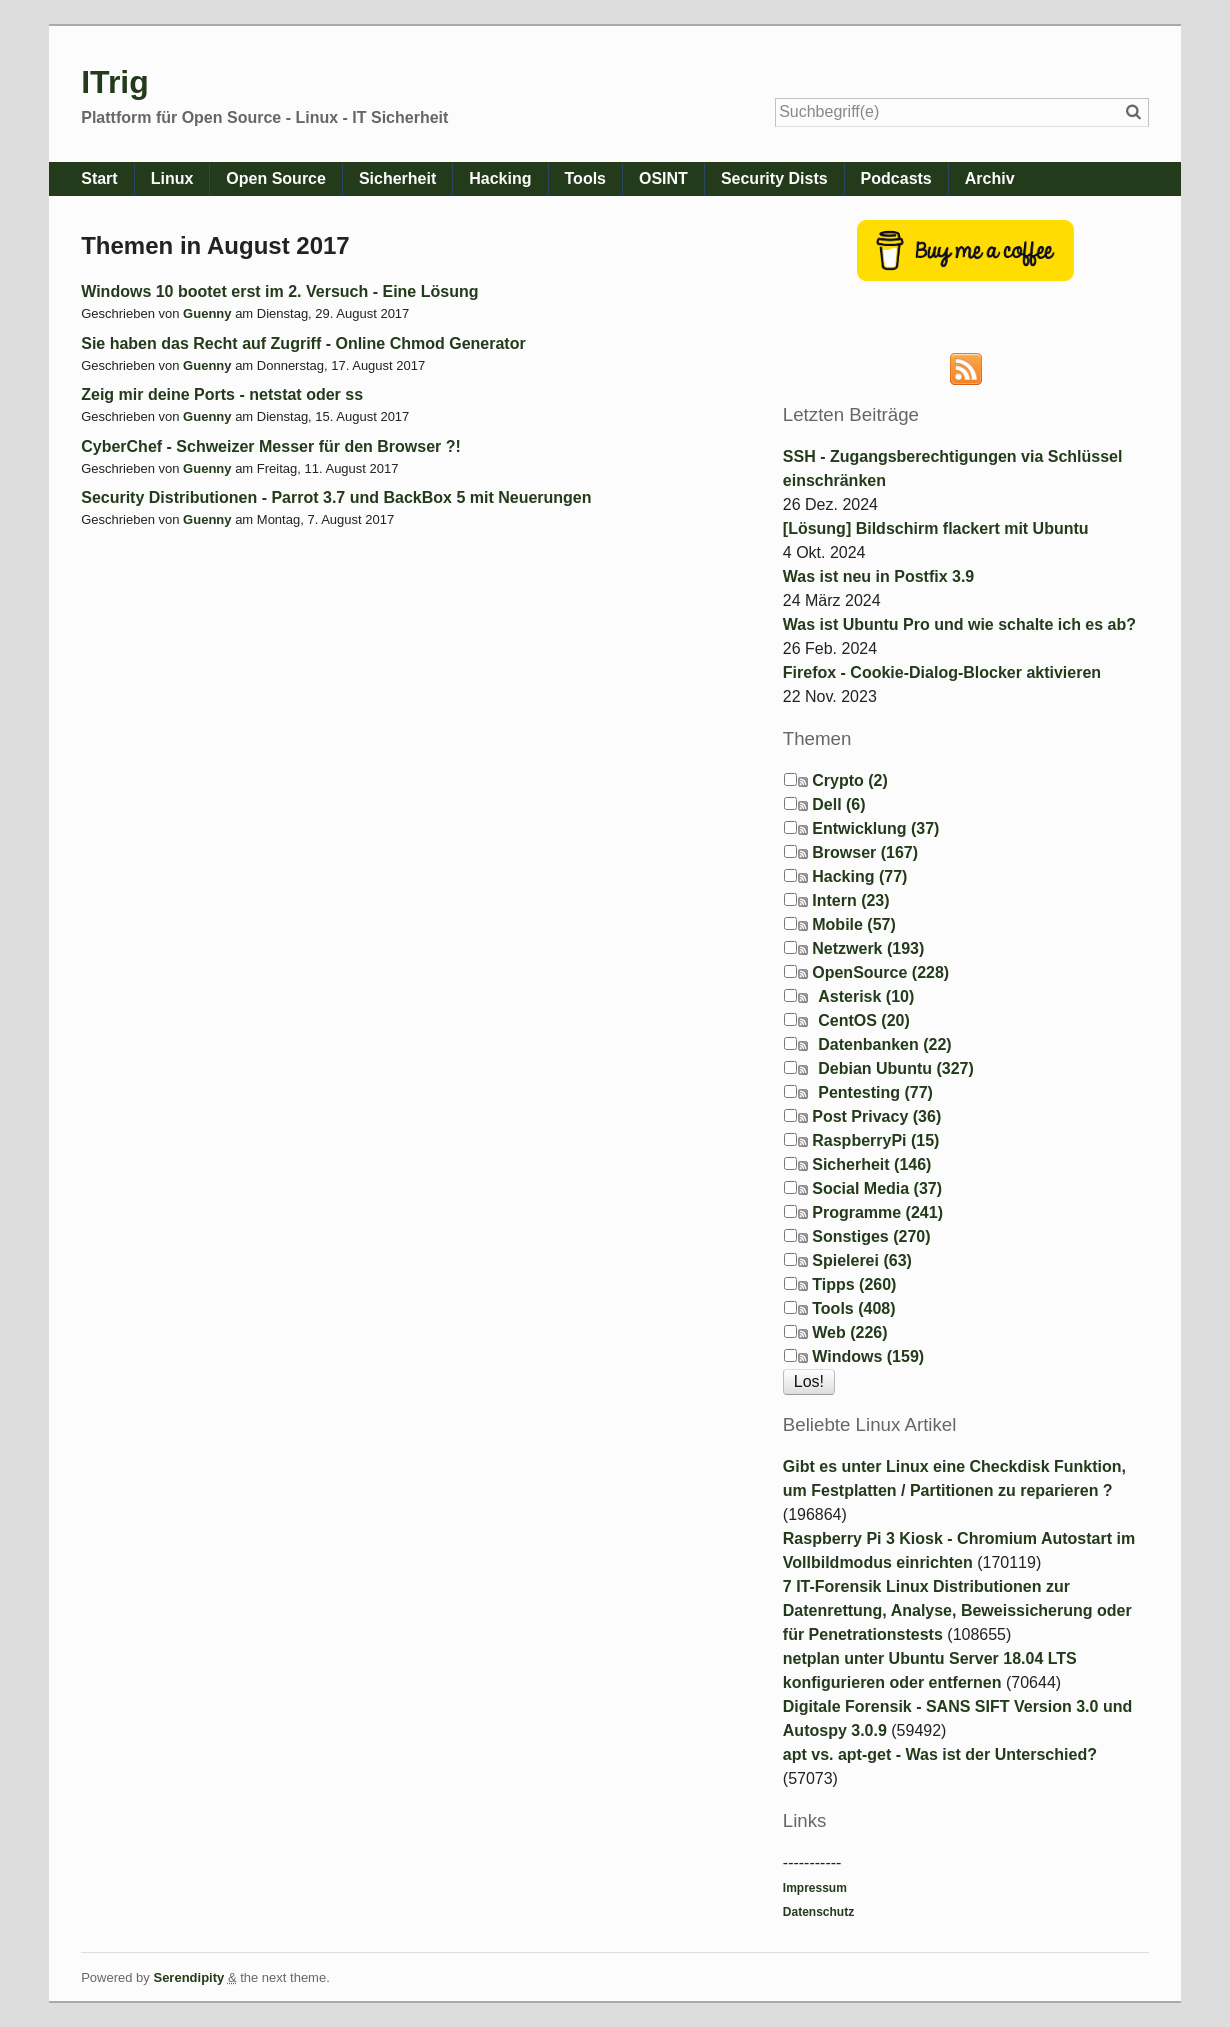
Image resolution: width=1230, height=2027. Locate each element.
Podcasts (896, 178)
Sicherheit (397, 178)
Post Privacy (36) (876, 1116)
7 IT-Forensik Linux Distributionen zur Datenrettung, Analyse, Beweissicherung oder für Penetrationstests (957, 1610)
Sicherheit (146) (871, 1164)
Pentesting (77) (875, 1092)
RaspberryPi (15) (875, 1140)
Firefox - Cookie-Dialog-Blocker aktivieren (942, 672)
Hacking (500, 178)
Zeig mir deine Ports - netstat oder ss (222, 394)
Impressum (815, 1888)
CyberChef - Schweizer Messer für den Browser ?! (271, 446)
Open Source (276, 178)
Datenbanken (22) (884, 1044)
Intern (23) (850, 900)
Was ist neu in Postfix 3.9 (878, 576)
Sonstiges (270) (871, 1236)
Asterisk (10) (866, 996)
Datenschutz (818, 1912)
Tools (585, 178)
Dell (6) (838, 804)
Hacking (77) (859, 876)
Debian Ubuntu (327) (896, 1068)
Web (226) (849, 1332)
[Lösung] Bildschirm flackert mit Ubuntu (936, 528)
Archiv (990, 178)
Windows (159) (868, 1356)
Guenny (207, 313)
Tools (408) (853, 1308)
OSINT (663, 178)
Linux (172, 178)
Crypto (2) (850, 780)
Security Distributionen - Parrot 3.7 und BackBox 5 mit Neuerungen (336, 497)
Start (99, 178)
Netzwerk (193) (868, 948)
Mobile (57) (854, 924)
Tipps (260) (854, 1284)
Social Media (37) (877, 1188)
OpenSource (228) (880, 972)
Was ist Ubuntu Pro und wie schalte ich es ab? (959, 624)
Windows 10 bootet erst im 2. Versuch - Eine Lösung (279, 291)
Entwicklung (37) (875, 828)
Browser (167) (865, 852)
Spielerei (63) (862, 1260)
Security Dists (774, 178)
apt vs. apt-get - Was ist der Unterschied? (940, 1754)
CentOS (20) (864, 1020)
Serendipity (188, 1977)
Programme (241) (877, 1212)
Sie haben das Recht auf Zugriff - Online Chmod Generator (303, 343)
